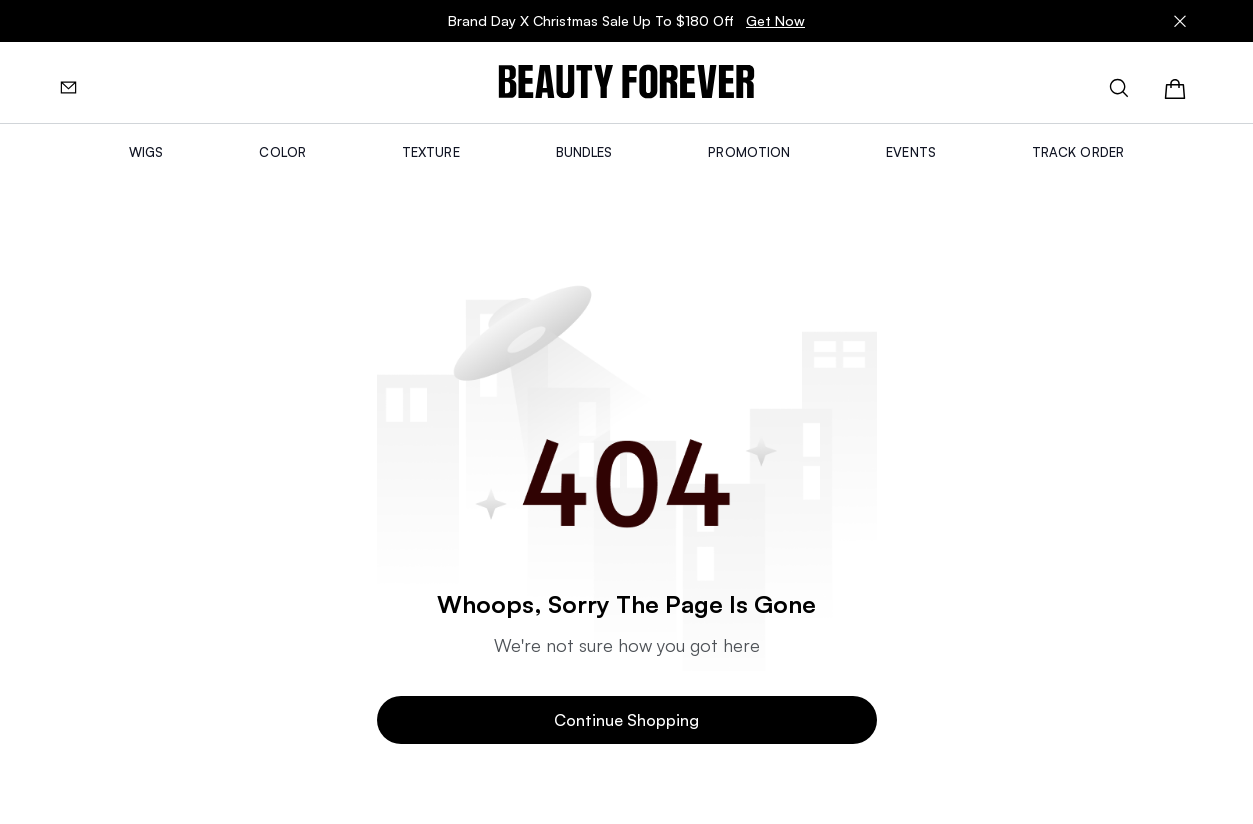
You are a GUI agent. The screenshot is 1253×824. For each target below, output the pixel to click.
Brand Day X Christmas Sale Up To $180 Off (626, 21)
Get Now (775, 20)
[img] (626, 82)
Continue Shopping (626, 720)
